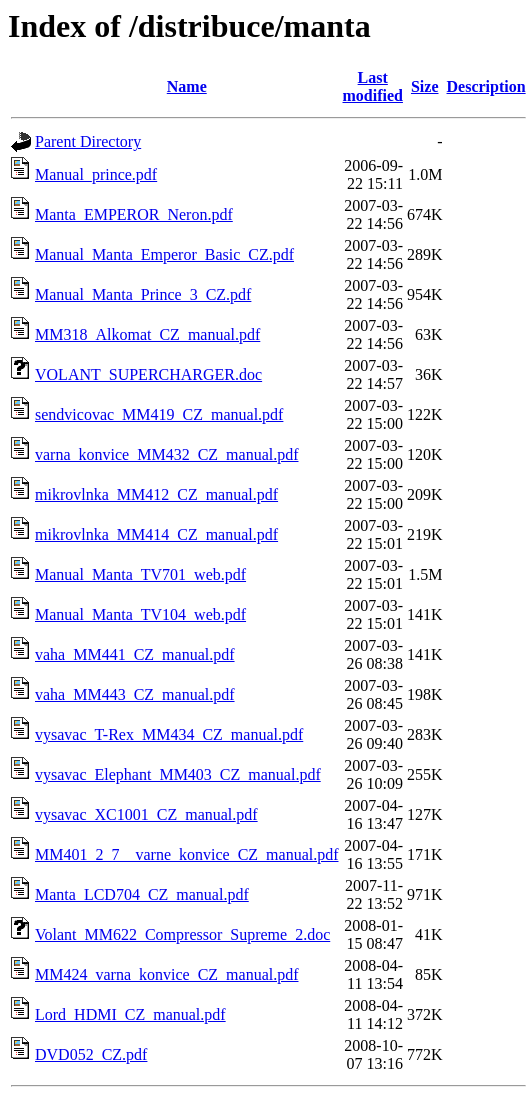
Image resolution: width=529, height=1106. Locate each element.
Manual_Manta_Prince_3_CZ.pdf (143, 294)
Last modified (373, 86)
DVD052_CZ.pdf (91, 1054)
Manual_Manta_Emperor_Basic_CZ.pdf (164, 254)
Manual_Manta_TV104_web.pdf (140, 614)
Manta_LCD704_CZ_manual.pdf (142, 894)
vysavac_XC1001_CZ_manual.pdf (146, 814)
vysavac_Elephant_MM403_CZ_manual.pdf (178, 774)
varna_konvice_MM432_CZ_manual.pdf (167, 454)
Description (486, 86)
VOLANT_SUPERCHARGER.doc (148, 374)
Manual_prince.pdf (96, 174)
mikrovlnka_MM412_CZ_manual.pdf (156, 494)
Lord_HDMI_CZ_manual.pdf (130, 1014)
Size (425, 86)
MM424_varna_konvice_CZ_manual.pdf (167, 974)
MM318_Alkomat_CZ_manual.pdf (147, 334)
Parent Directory (88, 141)
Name (187, 86)
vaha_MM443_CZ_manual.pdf (135, 694)
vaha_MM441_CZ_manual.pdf (135, 654)
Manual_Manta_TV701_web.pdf (140, 574)
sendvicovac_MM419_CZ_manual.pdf (159, 414)
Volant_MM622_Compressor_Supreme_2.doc (182, 934)
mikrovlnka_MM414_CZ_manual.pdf (156, 534)
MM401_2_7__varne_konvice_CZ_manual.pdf (187, 854)
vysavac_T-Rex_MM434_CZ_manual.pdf (169, 734)
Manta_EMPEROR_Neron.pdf (134, 214)
